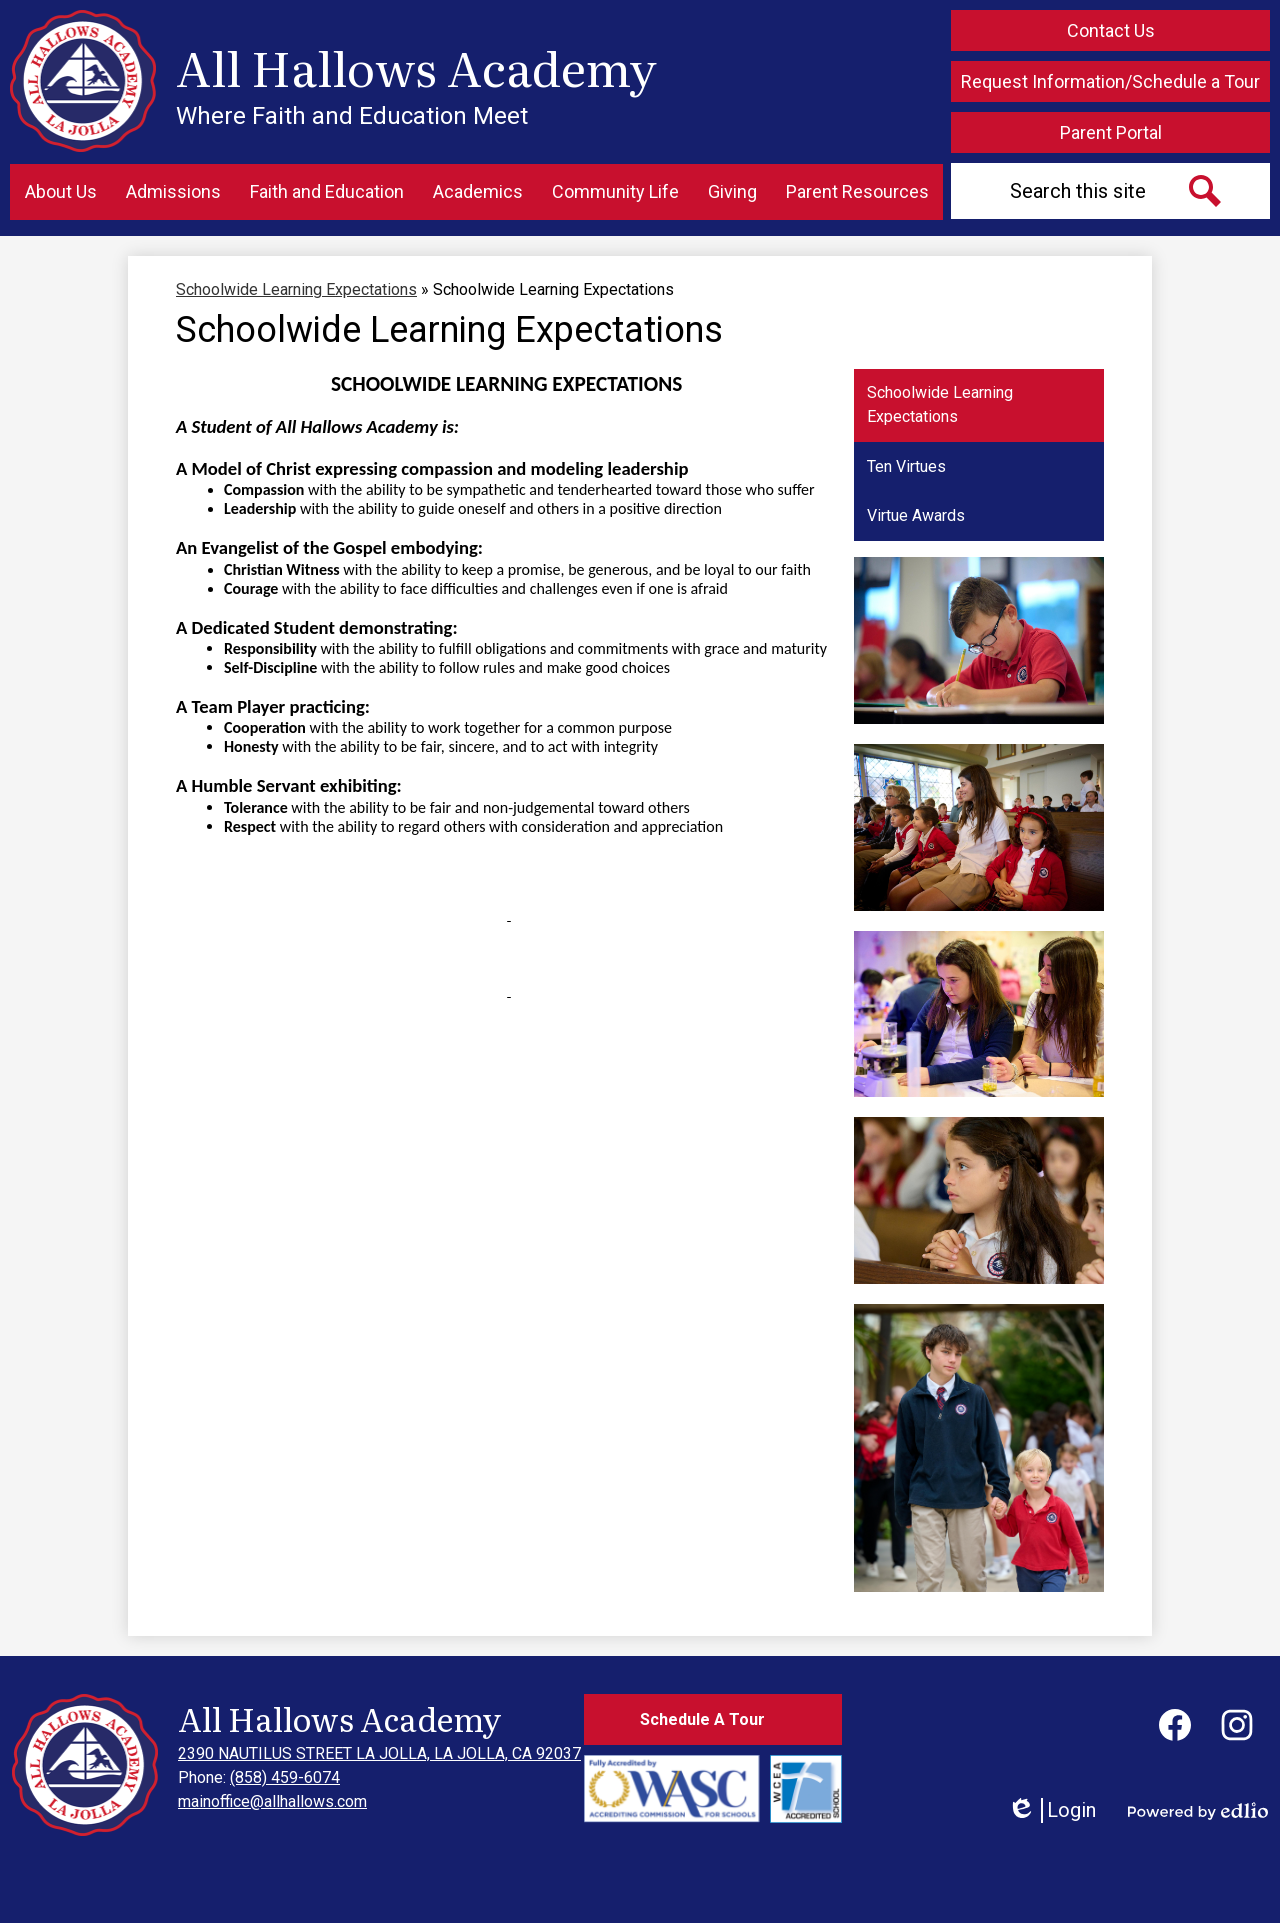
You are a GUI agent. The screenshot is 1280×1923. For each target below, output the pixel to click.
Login (1051, 1810)
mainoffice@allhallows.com (272, 1801)
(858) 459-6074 (285, 1777)
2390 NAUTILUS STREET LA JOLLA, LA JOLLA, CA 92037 (379, 1753)
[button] (61, 192)
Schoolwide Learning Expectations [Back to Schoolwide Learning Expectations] (296, 289)
